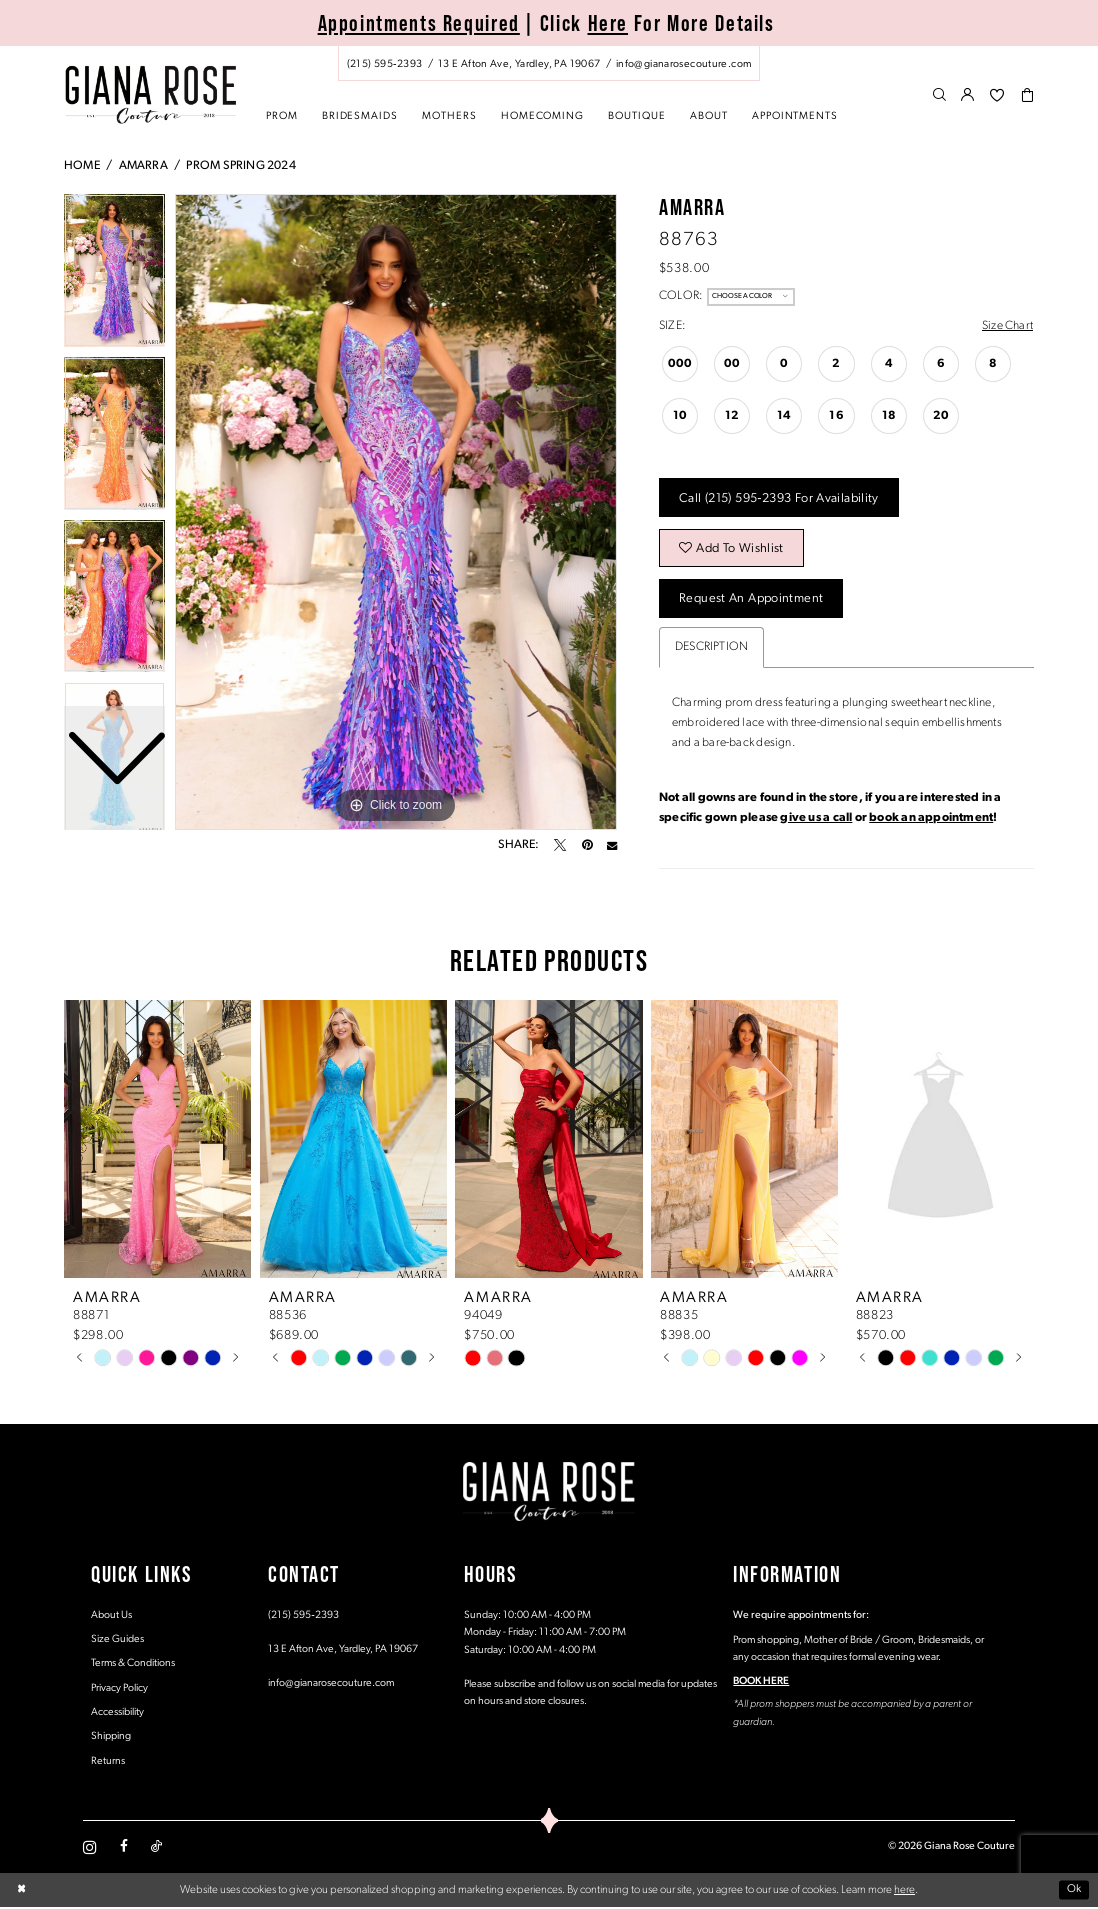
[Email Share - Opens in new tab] (612, 845)
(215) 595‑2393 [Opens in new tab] (303, 1617)
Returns (108, 1763)
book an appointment (931, 820)
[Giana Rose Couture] (150, 94)
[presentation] (157, 1141)
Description (711, 649)
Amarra (143, 166)
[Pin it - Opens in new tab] (587, 845)
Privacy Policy (119, 1690)
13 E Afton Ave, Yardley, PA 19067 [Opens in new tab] (343, 1651)
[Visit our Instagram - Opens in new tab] (90, 1849)
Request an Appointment (752, 600)
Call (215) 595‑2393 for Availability (780, 498)
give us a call (816, 820)
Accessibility (117, 1714)
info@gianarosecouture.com (331, 1685)
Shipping (111, 1738)
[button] (968, 96)
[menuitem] (549, 63)
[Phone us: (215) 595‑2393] (384, 64)
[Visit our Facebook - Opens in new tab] (124, 1849)
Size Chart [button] (1007, 326)
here (904, 1892)
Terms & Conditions (133, 1665)
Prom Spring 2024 (240, 166)
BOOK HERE (761, 1683)
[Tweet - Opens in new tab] (560, 845)
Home (82, 166)
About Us (111, 1617)
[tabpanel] (396, 512)
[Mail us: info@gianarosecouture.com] (683, 64)
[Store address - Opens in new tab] (519, 64)
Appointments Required (419, 23)
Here (608, 23)
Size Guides (117, 1641)
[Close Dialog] (21, 1892)
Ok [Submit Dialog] (1074, 1892)
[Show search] (939, 96)
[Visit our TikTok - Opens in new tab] (156, 1849)
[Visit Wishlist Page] (997, 96)
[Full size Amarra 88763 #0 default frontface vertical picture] (396, 512)
